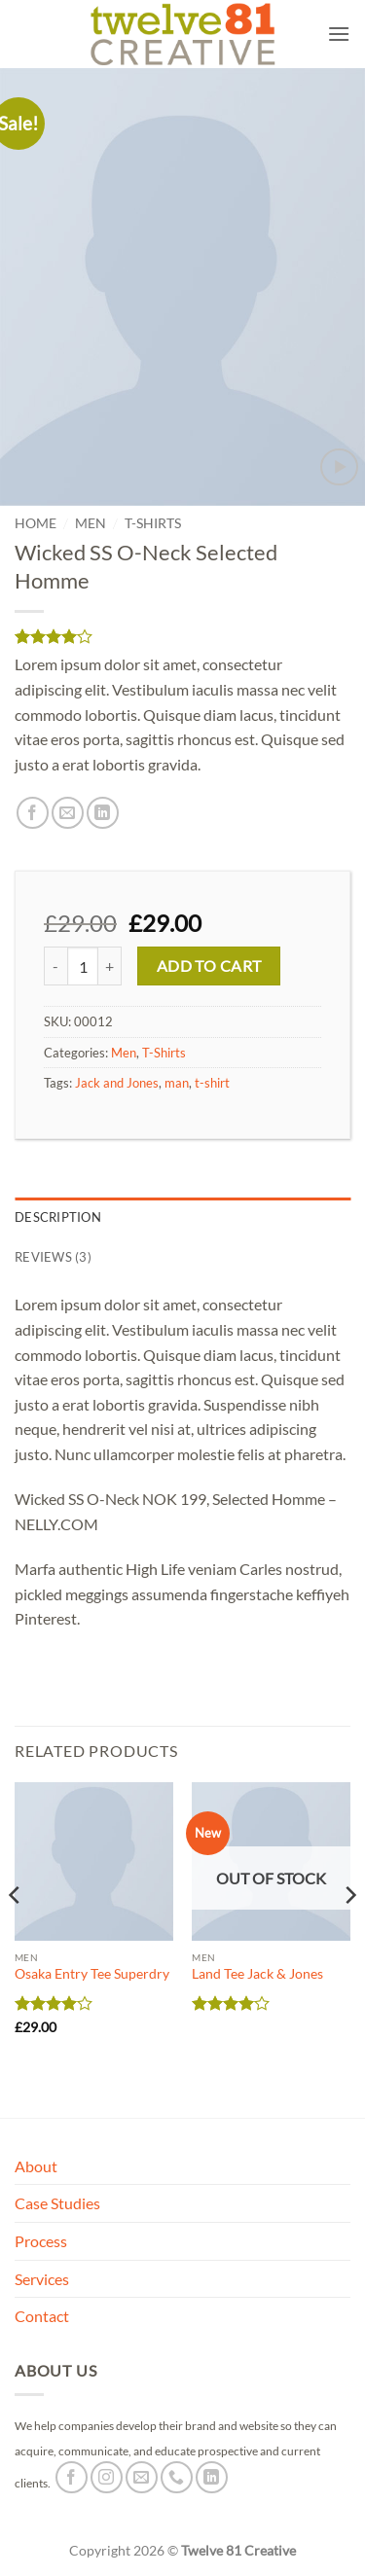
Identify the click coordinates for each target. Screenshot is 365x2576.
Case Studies (57, 2203)
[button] (338, 33)
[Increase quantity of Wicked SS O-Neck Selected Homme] (110, 966)
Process (41, 2241)
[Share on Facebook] (33, 813)
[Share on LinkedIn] (103, 813)
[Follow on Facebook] (71, 2477)
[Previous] (15, 1933)
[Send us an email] (142, 2477)
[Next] (349, 1933)
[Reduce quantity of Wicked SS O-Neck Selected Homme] (55, 966)
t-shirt (212, 1083)
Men (90, 523)
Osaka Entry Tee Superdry (92, 1974)
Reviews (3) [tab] (53, 1257)
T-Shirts (153, 523)
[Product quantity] (82, 966)
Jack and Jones (117, 1083)
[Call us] (177, 2477)
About (36, 2166)
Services (42, 2279)
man (176, 1083)
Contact (42, 2316)
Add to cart (209, 966)
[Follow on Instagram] (107, 2477)
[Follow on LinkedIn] (212, 2477)
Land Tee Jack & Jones (257, 1974)
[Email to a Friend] (68, 813)
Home (35, 523)
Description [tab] (58, 1217)
